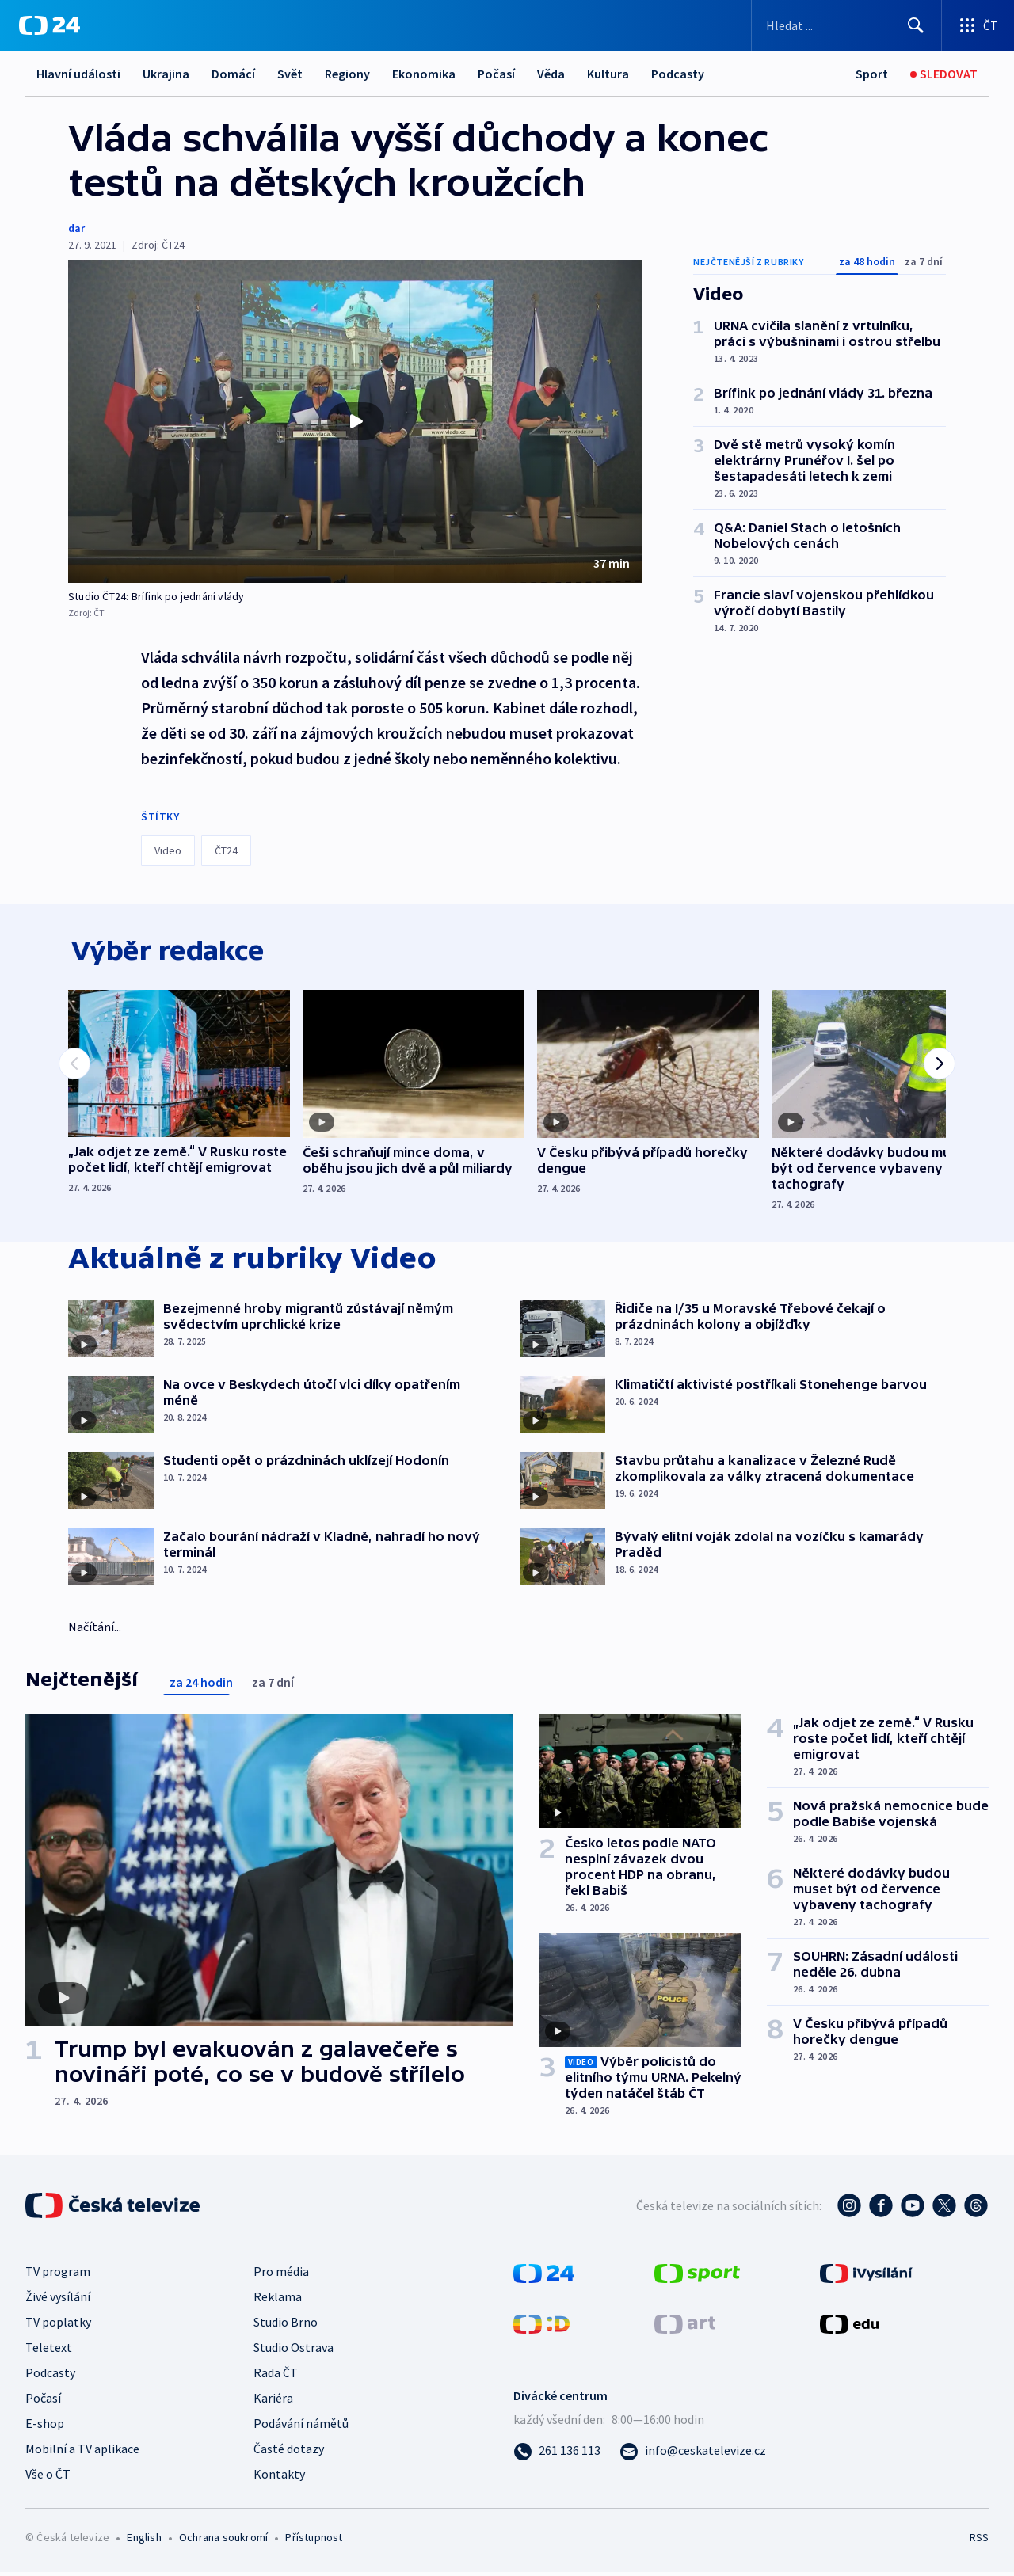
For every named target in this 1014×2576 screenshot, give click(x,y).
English (144, 2541)
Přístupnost (313, 2541)
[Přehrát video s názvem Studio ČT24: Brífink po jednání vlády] (355, 421)
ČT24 (226, 850)
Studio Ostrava (294, 2351)
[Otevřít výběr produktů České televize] (978, 25)
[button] (355, 421)
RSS (979, 2541)
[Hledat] (915, 25)
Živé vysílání (57, 2300)
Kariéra (273, 2402)
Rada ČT (276, 2376)
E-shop (44, 2427)
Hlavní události (78, 74)
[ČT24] (49, 25)
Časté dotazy (289, 2452)
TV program (57, 2275)
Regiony (347, 74)
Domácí (233, 74)
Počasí (496, 74)
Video (167, 850)
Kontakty (279, 2478)
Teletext (48, 2351)
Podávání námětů (301, 2427)
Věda (551, 74)
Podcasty (677, 74)
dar (76, 228)
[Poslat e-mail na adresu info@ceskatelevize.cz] (692, 2454)
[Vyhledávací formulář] (846, 25)
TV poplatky (58, 2326)
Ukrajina (166, 74)
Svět (290, 74)
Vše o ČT (48, 2478)
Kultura (608, 74)
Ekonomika (424, 74)
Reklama (278, 2300)
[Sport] (871, 74)
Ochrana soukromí (223, 2541)
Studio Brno (286, 2326)
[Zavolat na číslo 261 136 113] (556, 2454)
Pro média (281, 2275)
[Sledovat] (944, 74)
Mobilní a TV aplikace (82, 2452)
